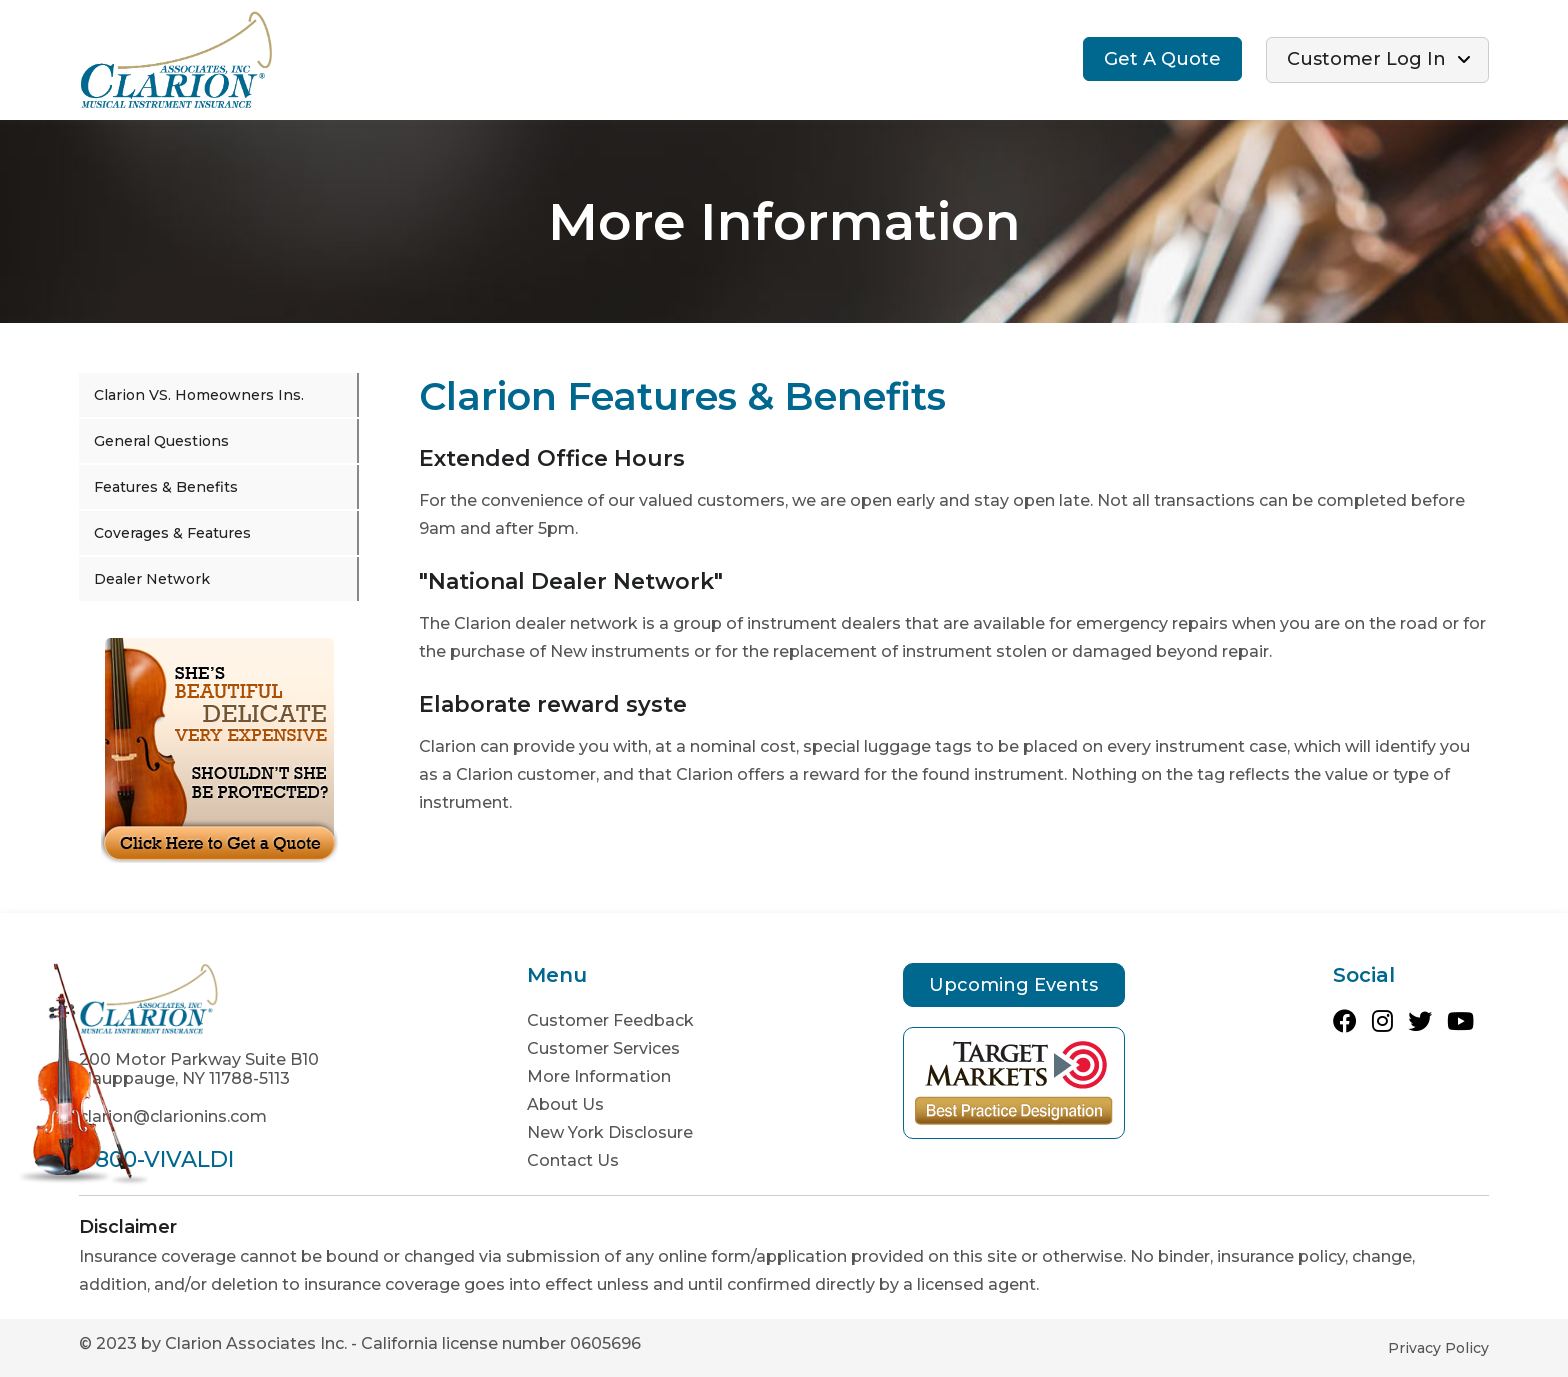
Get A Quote (1162, 59)
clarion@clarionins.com (173, 1116)
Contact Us (573, 1160)
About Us (565, 1104)
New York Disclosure (610, 1132)
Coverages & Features (172, 533)
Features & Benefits (166, 487)
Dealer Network (152, 579)
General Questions (161, 441)
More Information (599, 1076)
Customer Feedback (610, 1020)
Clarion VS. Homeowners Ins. (199, 395)
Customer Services (603, 1048)
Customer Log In (1366, 59)
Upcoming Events (1013, 985)
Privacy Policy (1438, 1348)
